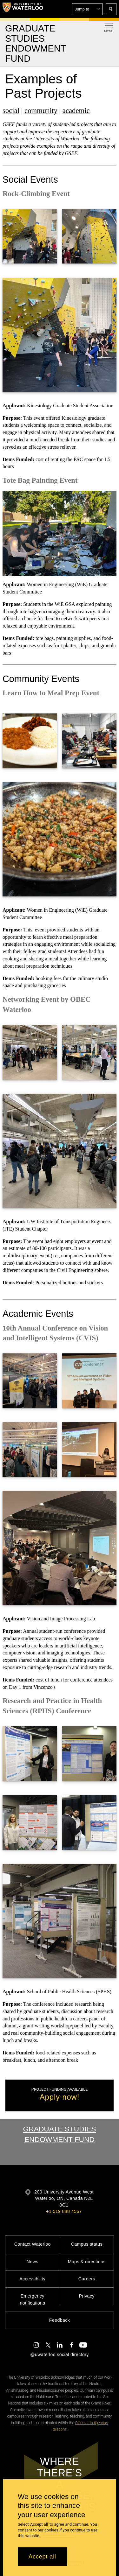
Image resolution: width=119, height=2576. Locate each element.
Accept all (42, 2556)
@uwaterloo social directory (59, 2354)
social (11, 111)
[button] (87, 9)
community (40, 111)
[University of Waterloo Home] (23, 9)
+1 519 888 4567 (64, 2211)
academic (76, 111)
